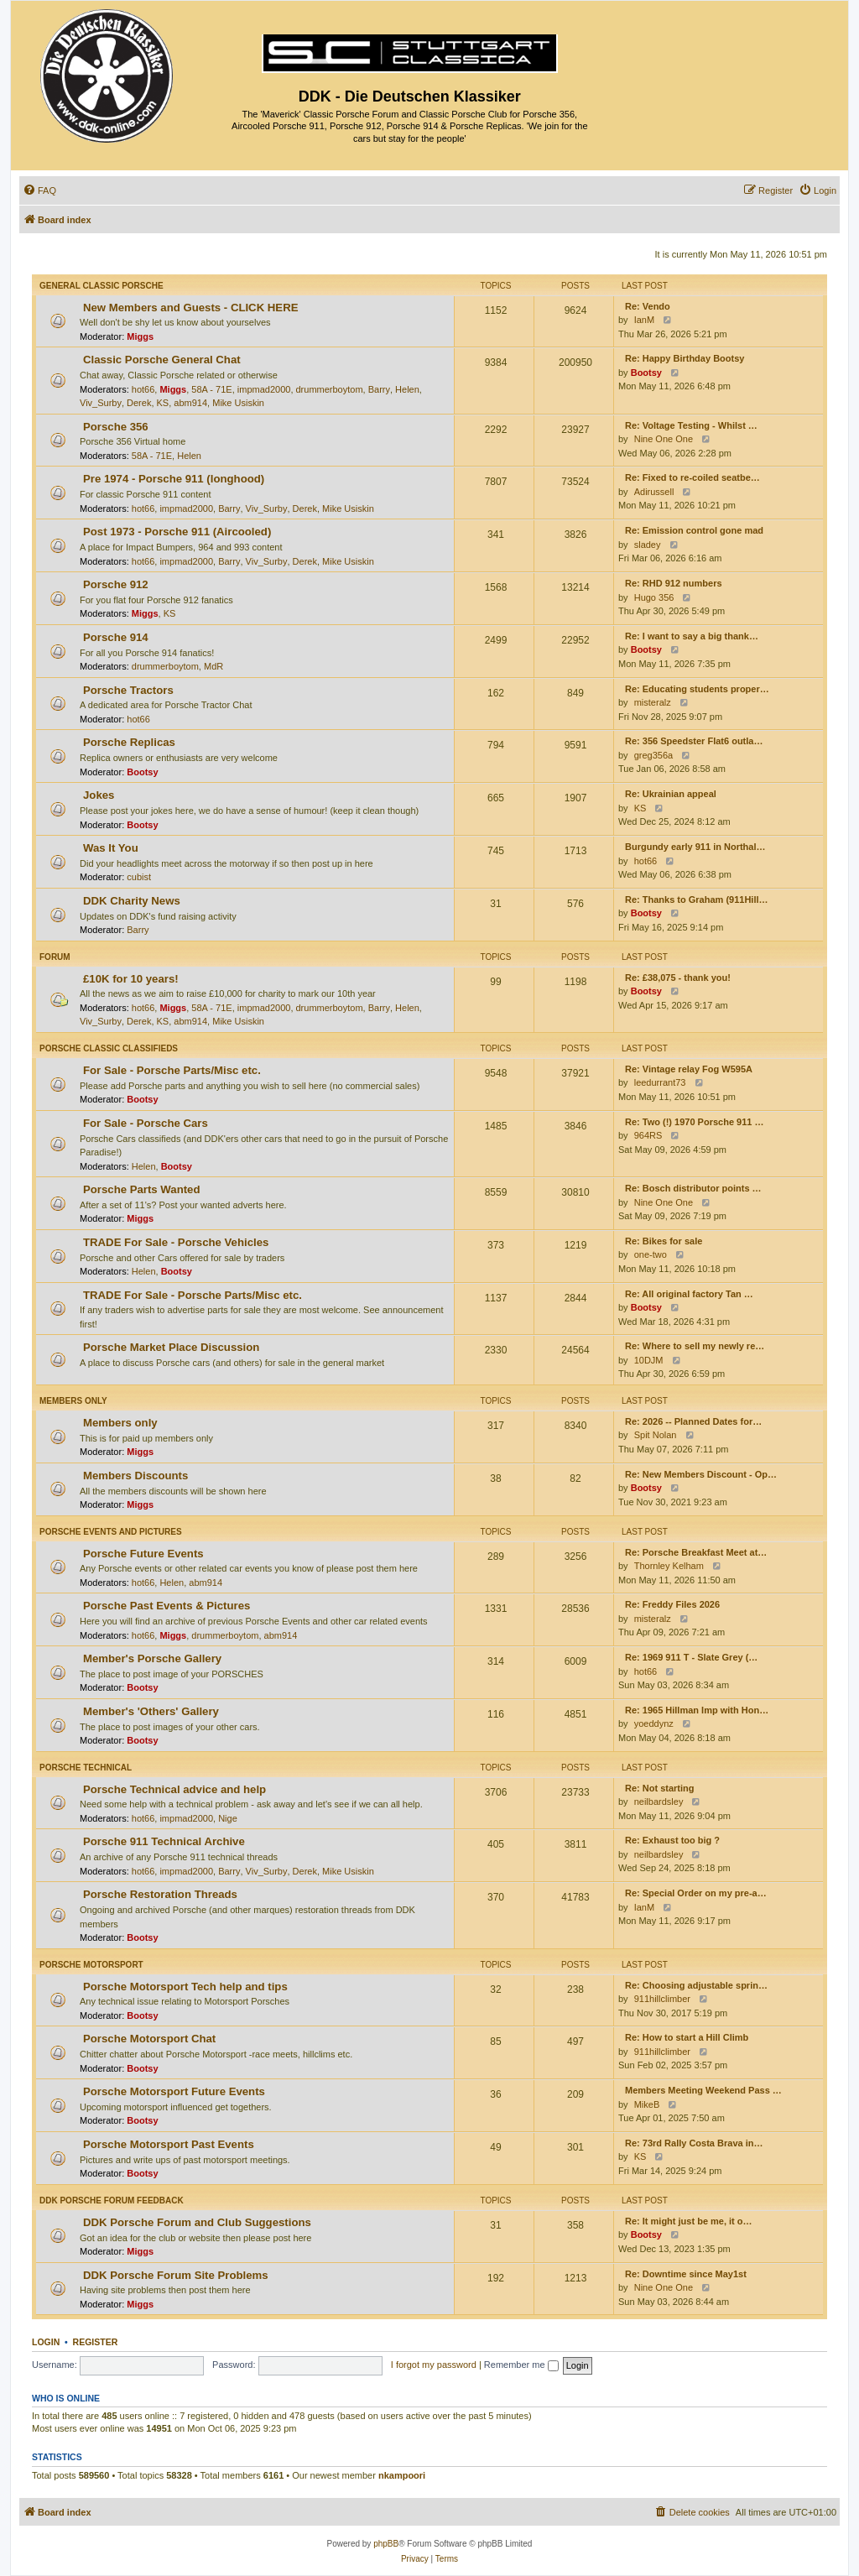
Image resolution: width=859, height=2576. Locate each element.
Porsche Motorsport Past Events (168, 2144)
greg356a (654, 755)
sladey (647, 545)
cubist (139, 877)
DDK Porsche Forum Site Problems (175, 2275)
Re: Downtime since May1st (686, 2274)
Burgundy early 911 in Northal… (695, 847)
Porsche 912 (115, 584)
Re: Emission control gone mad (694, 530)
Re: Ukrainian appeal (670, 794)
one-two (650, 1254)
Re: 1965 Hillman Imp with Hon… (696, 1710)
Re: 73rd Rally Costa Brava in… (694, 2143)
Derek (139, 403)
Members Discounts (135, 1475)
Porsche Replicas (129, 742)
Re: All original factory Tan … (689, 1294)
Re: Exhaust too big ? (672, 1840)
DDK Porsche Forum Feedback (111, 2200)
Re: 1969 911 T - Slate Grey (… (691, 1657)
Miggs (140, 336)
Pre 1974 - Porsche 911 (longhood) (173, 478)
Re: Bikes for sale (663, 1241)
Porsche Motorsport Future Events (174, 2091)
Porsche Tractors (128, 690)
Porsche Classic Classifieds (108, 1048)
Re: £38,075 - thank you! (678, 978)
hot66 (143, 389)
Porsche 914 (115, 637)
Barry (379, 389)
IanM (644, 320)
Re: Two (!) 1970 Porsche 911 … (694, 1122)
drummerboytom (329, 389)
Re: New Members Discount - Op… (701, 1474)
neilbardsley (659, 1801)
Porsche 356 (115, 426)
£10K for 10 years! (131, 979)
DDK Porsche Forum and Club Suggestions (197, 2222)
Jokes (98, 795)
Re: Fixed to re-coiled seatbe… (692, 477)
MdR (213, 666)
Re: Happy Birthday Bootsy (684, 358)
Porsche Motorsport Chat (149, 2038)
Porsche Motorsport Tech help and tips (185, 1986)
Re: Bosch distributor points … (693, 1188)
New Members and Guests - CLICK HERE (190, 307)
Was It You (110, 848)
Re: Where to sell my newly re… (694, 1346)
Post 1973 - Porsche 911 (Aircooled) (177, 531)
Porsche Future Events (143, 1553)
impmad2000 (264, 389)
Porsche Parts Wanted (141, 1189)
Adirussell (654, 492)
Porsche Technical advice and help (174, 1789)
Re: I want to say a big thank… (691, 636)
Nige (227, 1818)
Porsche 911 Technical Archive (164, 1841)
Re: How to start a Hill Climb (686, 2037)
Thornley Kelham (669, 1566)
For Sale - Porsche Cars (145, 1123)
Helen (407, 389)
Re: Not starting (660, 1788)
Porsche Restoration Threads (160, 1894)
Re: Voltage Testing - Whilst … (691, 425)
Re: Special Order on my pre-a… (696, 1893)
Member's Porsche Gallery (152, 1658)
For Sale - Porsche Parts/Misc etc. (172, 1070)
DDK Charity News (131, 900)
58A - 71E (211, 389)
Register (95, 2342)
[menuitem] (39, 190)
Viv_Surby (101, 403)
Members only (73, 1400)
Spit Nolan (655, 1435)
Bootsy (646, 373)
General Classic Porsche (101, 285)
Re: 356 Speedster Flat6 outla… (694, 741)
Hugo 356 (654, 597)
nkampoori (401, 2475)
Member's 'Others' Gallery (151, 1711)
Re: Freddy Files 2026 (672, 1604)
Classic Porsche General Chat (162, 359)
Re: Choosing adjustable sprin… (696, 1985)
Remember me (521, 2365)
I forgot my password (433, 2365)
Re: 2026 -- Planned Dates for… (693, 1421)
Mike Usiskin (238, 403)
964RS (648, 1135)
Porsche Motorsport (91, 1964)
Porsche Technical (85, 1767)
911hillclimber (662, 1999)
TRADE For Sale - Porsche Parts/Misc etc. (192, 1295)
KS (163, 403)
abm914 (190, 403)
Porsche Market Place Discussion (171, 1347)
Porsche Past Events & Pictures (166, 1605)
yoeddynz (654, 1723)
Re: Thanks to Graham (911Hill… (696, 899)
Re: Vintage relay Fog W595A (688, 1069)
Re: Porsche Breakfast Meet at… (696, 1552)
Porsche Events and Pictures (110, 1531)
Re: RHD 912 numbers (673, 583)
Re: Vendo (647, 306)
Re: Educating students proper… (697, 689)
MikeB (647, 2104)
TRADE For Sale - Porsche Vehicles (175, 1242)
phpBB (385, 2543)
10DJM (649, 1360)
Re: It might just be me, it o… (688, 2221)
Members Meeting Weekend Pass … (703, 2090)
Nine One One (663, 439)
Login (46, 2342)
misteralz (652, 702)
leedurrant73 (660, 1082)
